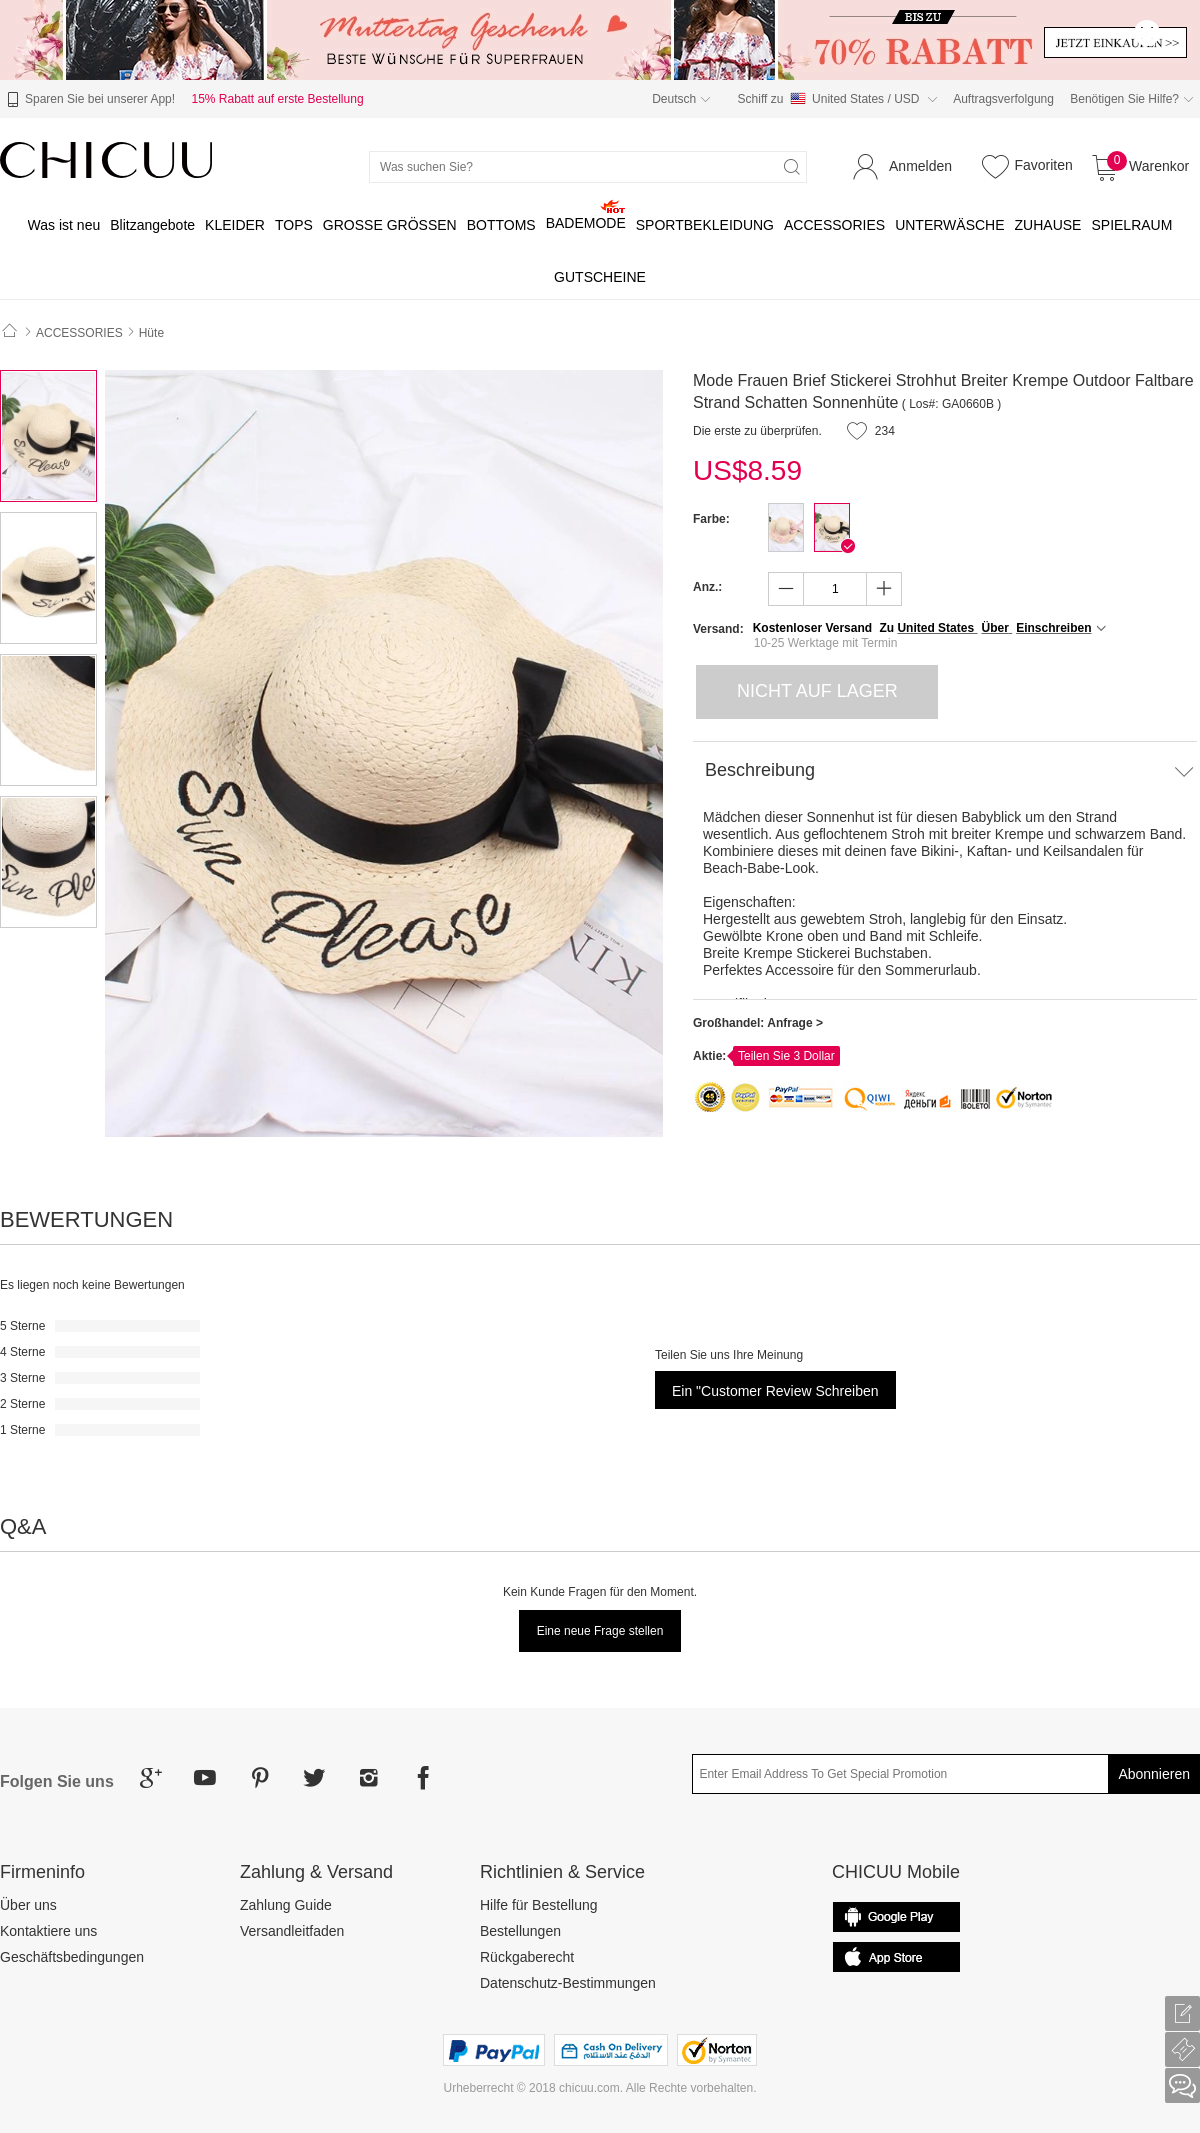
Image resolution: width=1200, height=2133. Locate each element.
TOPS (294, 225)
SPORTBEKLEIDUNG (705, 225)
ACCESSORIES (834, 225)
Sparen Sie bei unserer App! (88, 100)
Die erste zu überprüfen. (757, 431)
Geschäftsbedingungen (72, 1957)
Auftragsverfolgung (1003, 99)
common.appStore (896, 1917)
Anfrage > (795, 1023)
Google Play (896, 1957)
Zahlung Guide (286, 1905)
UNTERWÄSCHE (949, 225)
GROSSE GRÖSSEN (390, 225)
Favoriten (1024, 166)
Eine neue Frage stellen (600, 1631)
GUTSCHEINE (600, 277)
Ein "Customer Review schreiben (775, 1391)
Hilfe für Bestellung (539, 1905)
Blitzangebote (152, 225)
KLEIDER (235, 225)
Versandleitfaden (292, 1931)
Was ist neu (64, 225)
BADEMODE (586, 223)
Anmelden (920, 166)
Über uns (28, 1905)
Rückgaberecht (527, 1957)
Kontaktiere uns (48, 1931)
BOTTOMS (501, 225)
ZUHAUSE (1048, 225)
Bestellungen (520, 1931)
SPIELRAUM (1131, 225)
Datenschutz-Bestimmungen (568, 1983)
